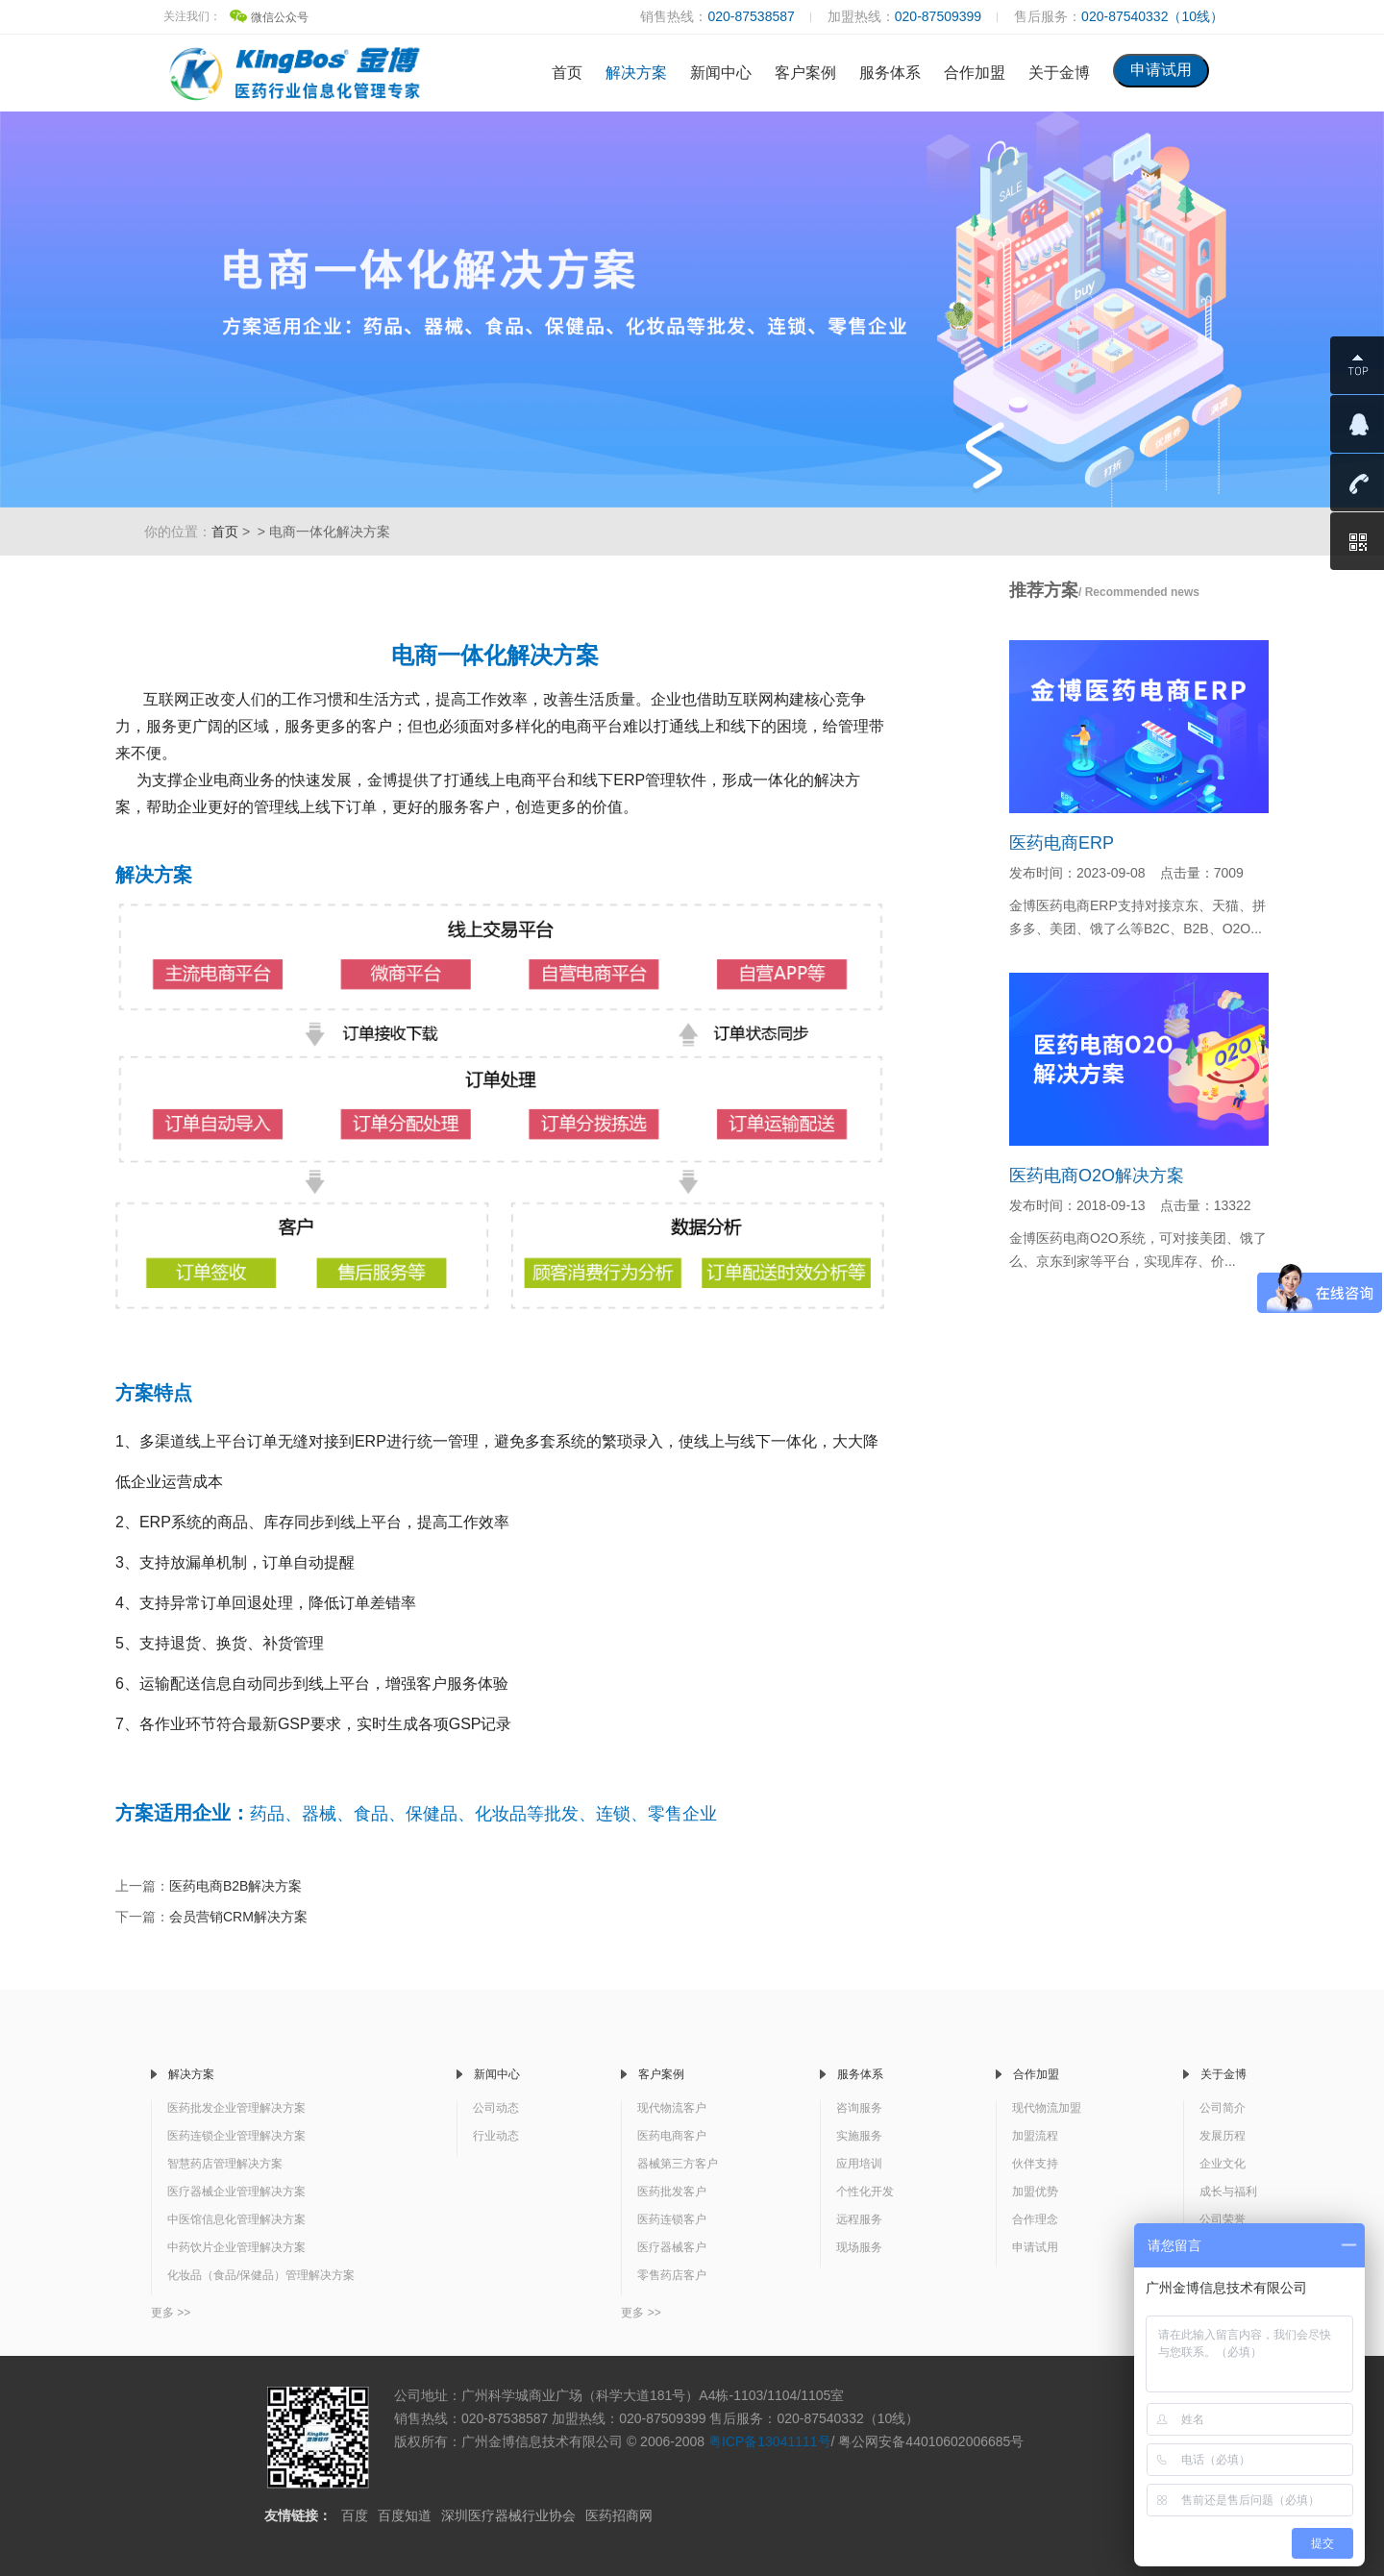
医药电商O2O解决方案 (1096, 1175)
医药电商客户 (671, 2136)
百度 (354, 2515)
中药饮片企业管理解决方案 (236, 2247)
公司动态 (496, 2108)
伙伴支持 (1035, 2163)
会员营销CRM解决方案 (238, 1916)
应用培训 (859, 2163)
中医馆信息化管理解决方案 (236, 2219)
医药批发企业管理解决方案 (236, 2108)
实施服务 (859, 2136)
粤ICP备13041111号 (769, 2441)
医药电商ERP (1061, 843)
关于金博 (1059, 72)
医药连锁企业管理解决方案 (236, 2136)
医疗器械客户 (671, 2247)
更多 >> (170, 2312)
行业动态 (496, 2136)
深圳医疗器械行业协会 (508, 2515)
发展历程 (1222, 2136)
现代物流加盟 (1046, 2108)
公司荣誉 (1222, 2219)
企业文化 (1222, 2163)
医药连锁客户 (671, 2219)
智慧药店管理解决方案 (225, 2163)
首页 (567, 72)
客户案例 (805, 72)
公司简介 (1222, 2108)
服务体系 (890, 72)
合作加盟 (974, 72)
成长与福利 (1228, 2191)
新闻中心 (721, 72)
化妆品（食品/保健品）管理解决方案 (261, 2275)
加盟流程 (1035, 2136)
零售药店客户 (671, 2275)
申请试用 (1035, 2247)
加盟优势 (1035, 2191)
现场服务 (859, 2247)
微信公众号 (269, 17)
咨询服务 (859, 2108)
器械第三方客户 (677, 2163)
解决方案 (636, 72)
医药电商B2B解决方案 (235, 1886)
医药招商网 (619, 2515)
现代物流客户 (671, 2108)
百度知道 (405, 2515)
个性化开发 (865, 2191)
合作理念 (1035, 2219)
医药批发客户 (671, 2191)
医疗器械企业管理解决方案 (236, 2191)
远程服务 (859, 2219)
